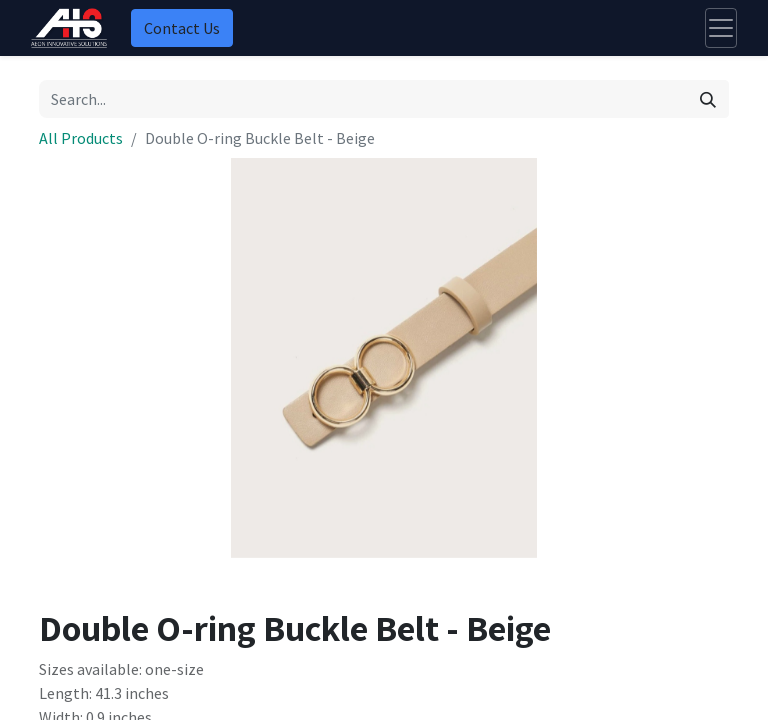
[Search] (708, 99)
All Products (81, 138)
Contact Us (182, 28)
